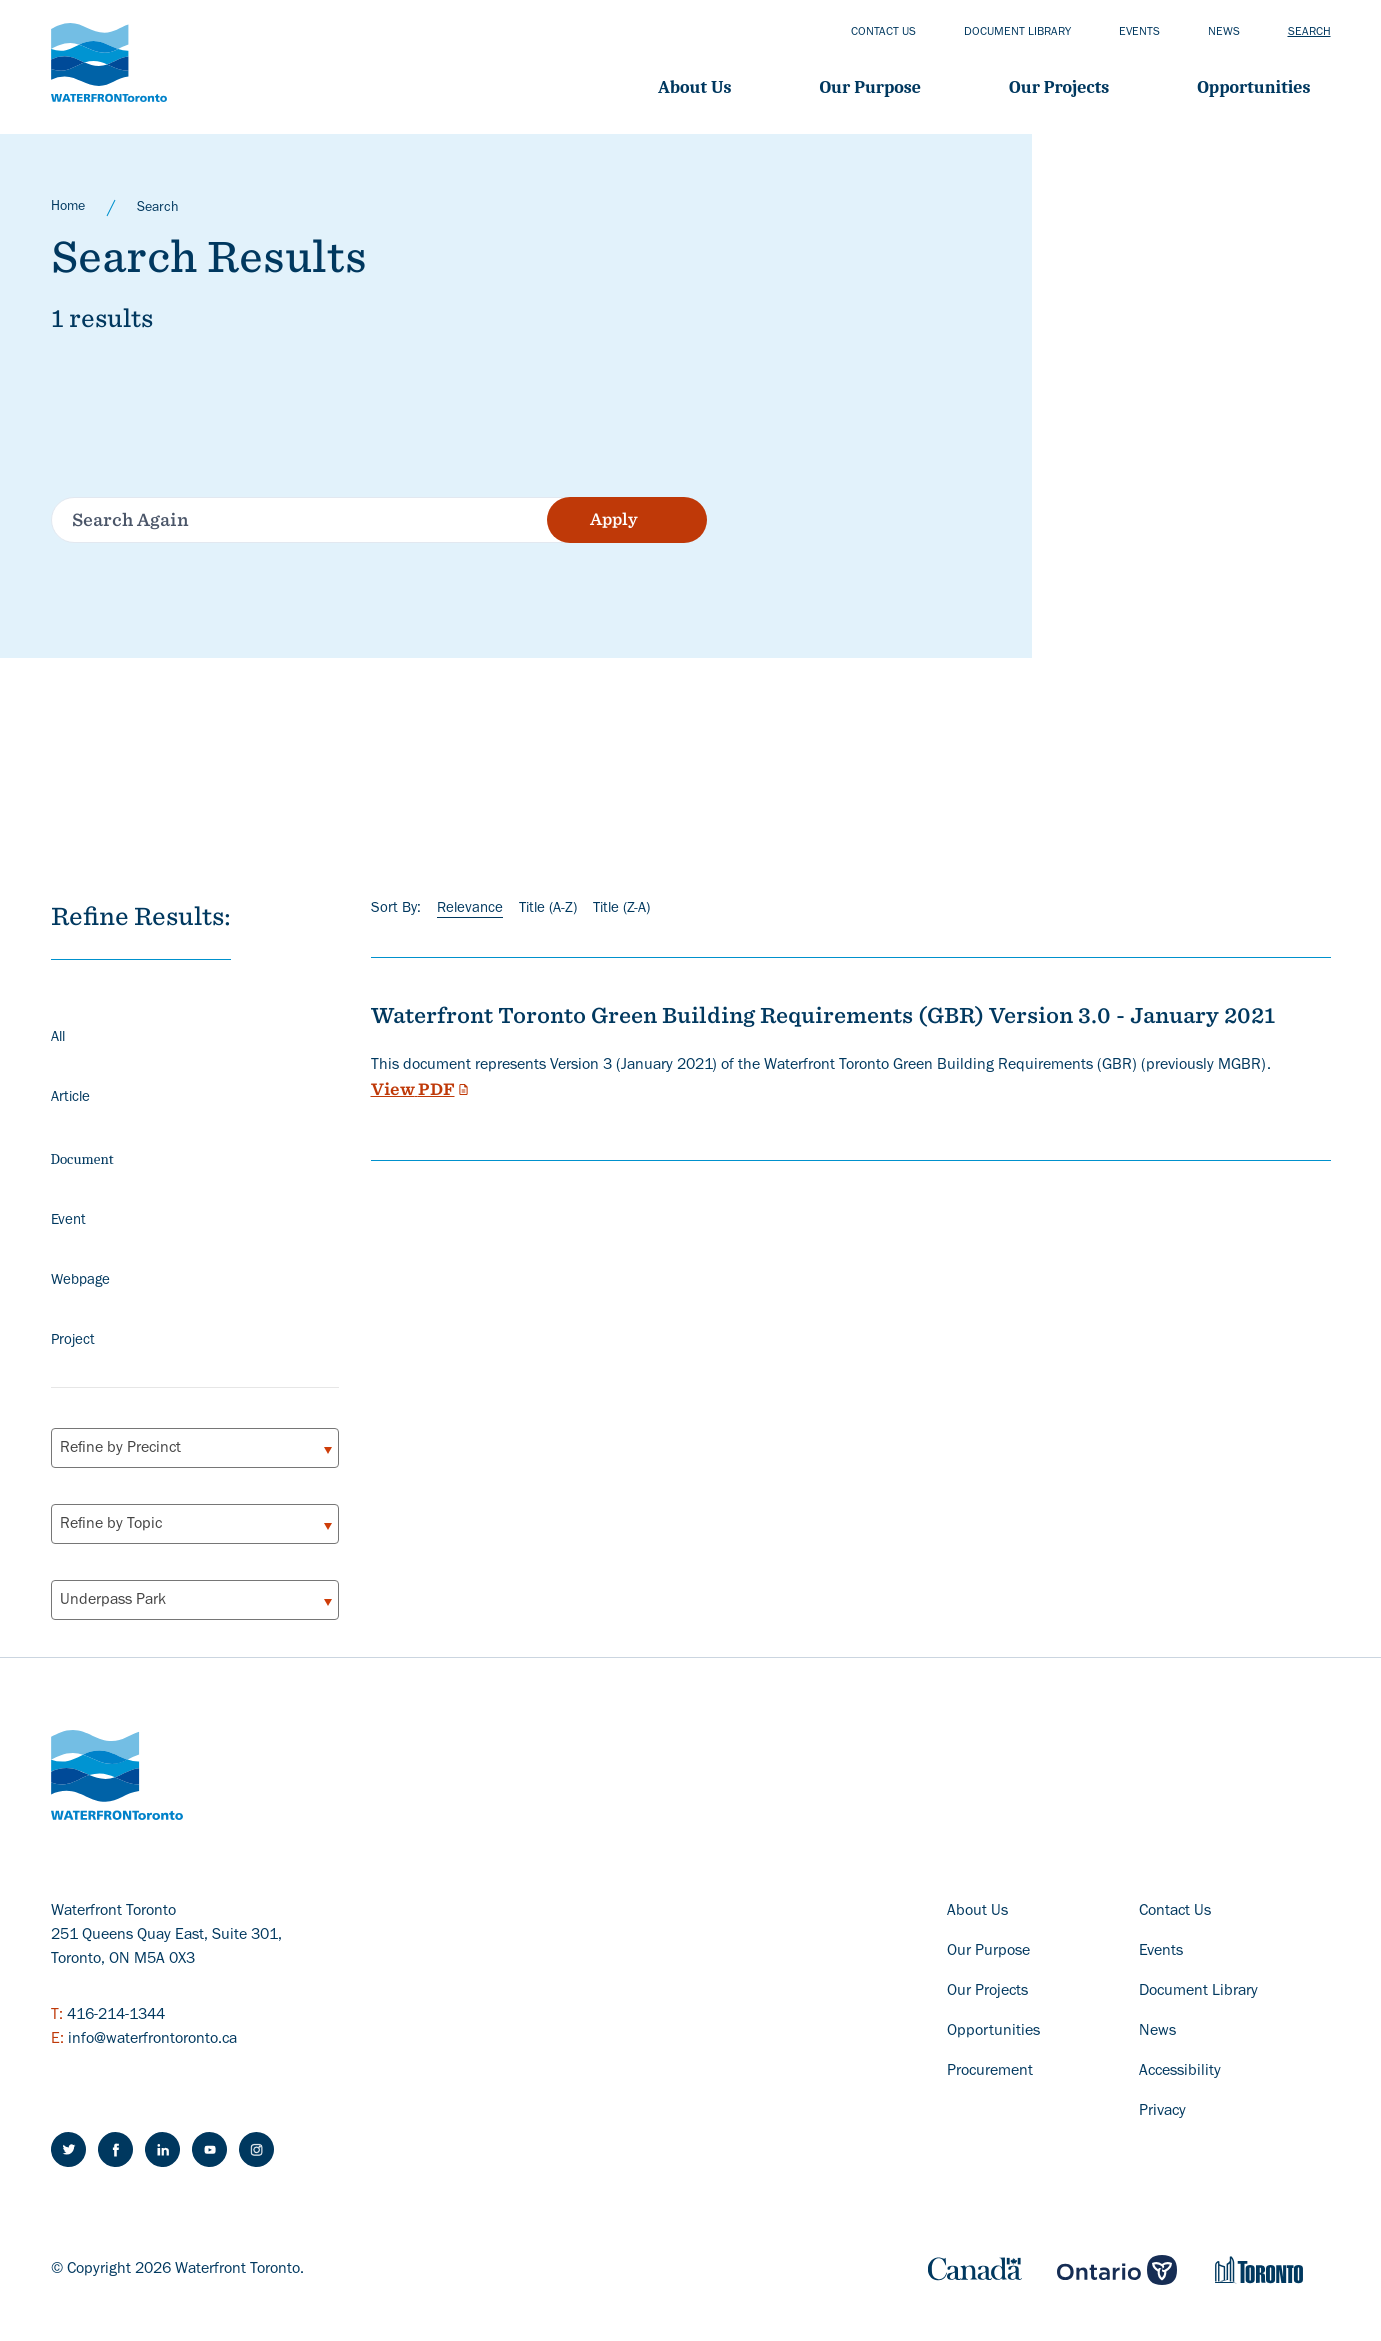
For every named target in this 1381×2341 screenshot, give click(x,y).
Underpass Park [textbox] (113, 1601)
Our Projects (987, 1992)
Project (73, 1341)
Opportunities (1253, 87)
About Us (694, 87)
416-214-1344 (116, 2016)
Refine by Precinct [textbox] (120, 1449)
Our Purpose (870, 87)
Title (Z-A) (621, 909)
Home (68, 208)
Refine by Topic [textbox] (111, 1525)
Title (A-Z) (548, 909)
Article (70, 1098)
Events (1139, 33)
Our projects (1059, 87)
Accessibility (1180, 2072)
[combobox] (195, 1448)
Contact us (883, 33)
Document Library (1198, 1992)
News (1224, 33)
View (421, 1089)
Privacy (1162, 2112)
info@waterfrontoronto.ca (152, 2040)
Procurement (990, 2072)
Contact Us (1175, 1912)
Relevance (470, 909)
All (58, 1038)
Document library (1017, 33)
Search (1309, 33)
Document (82, 1159)
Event (68, 1221)
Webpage (80, 1281)
